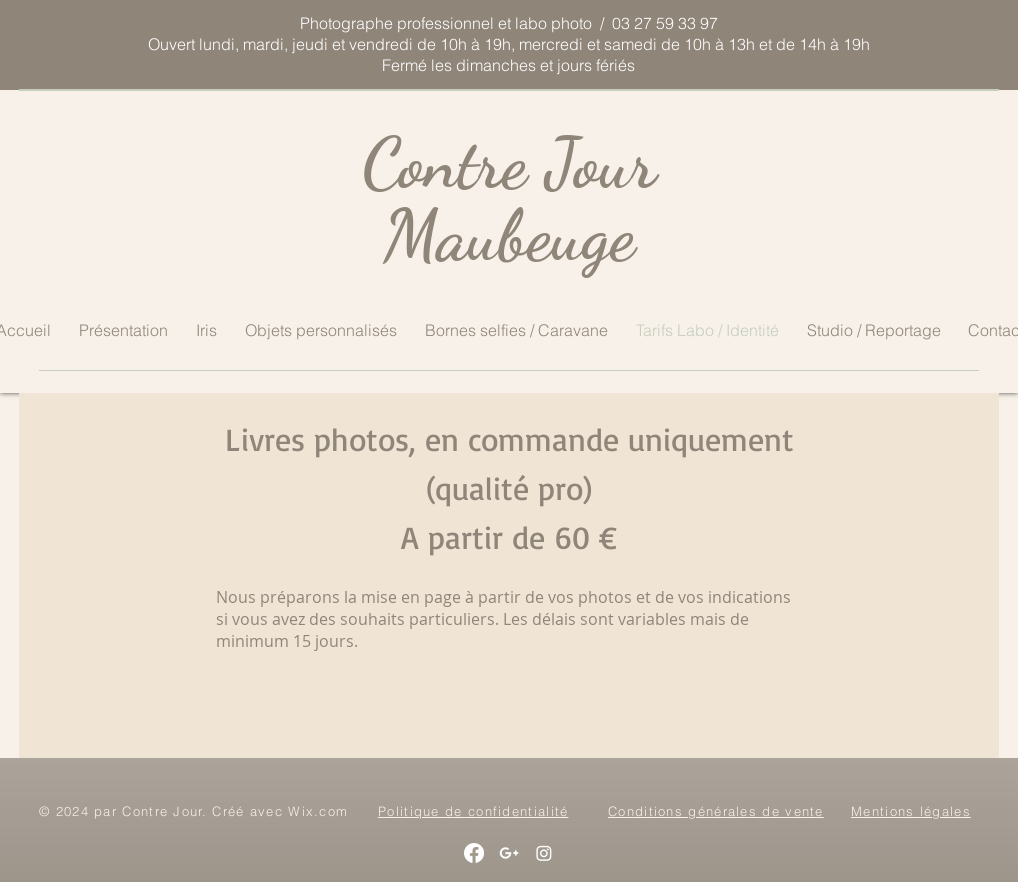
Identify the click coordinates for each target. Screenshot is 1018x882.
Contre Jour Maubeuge (509, 200)
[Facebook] (474, 853)
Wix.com (318, 811)
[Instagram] (544, 853)
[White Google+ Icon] (509, 853)
